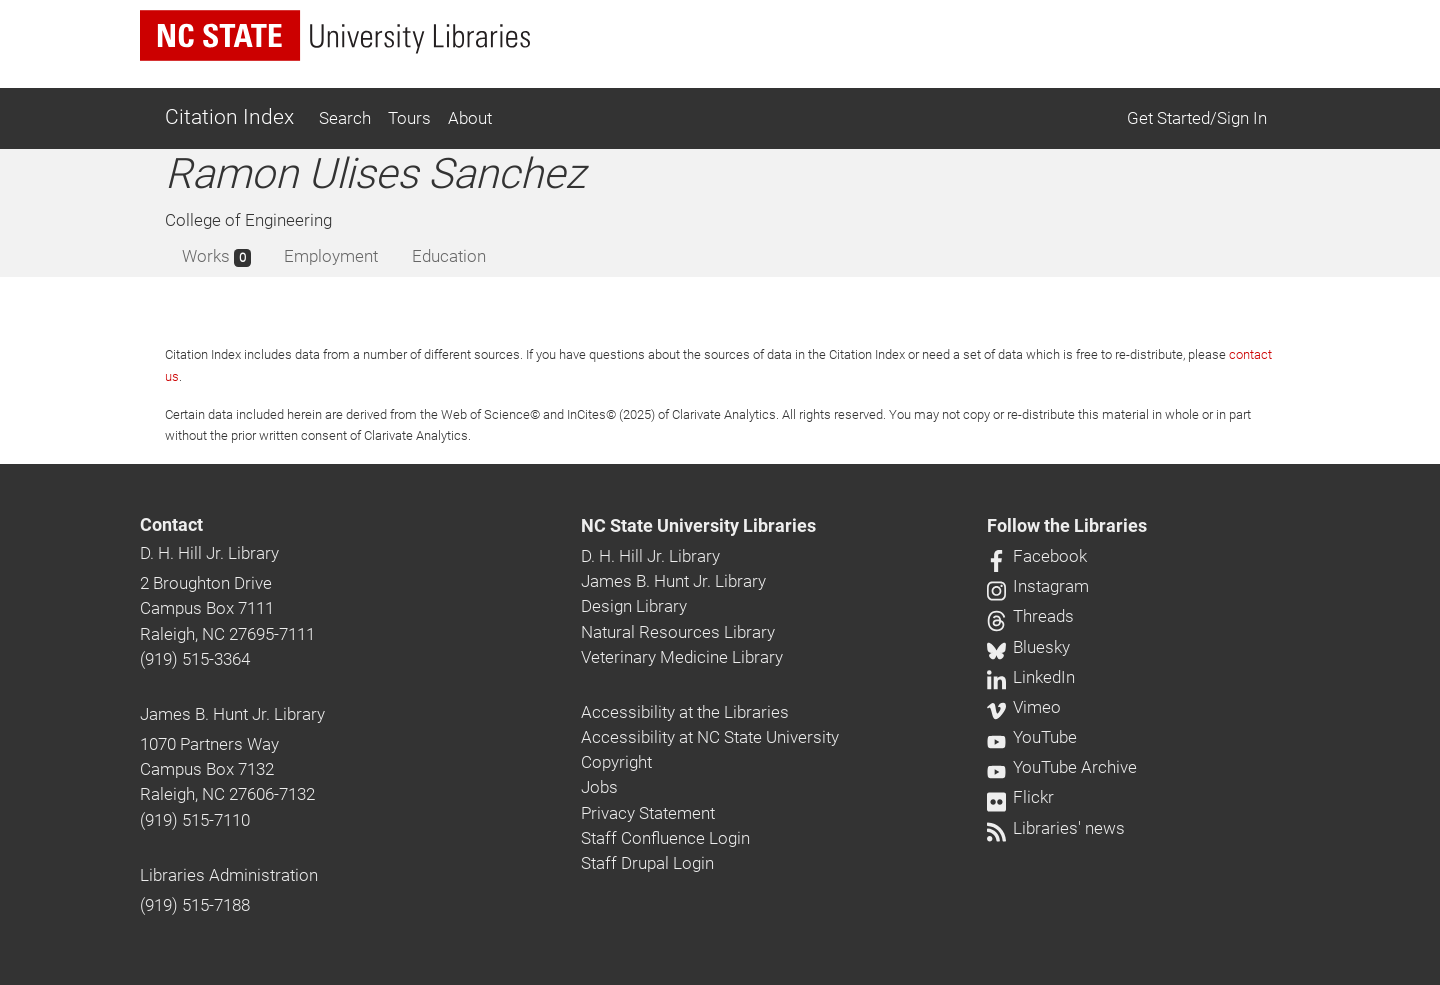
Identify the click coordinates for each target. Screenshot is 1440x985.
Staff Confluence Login (665, 838)
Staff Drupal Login (647, 863)
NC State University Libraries (698, 526)
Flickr (1020, 797)
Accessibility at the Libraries (685, 712)
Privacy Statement (648, 813)
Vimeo (1024, 707)
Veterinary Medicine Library (682, 657)
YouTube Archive (1062, 767)
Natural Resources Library (678, 632)
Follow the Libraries (1067, 526)
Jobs (599, 787)
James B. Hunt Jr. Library (232, 714)
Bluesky (1028, 647)
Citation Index (229, 117)
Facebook (1037, 556)
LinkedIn (1031, 677)
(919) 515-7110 (195, 820)
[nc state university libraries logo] (335, 35)
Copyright (616, 762)
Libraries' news (1056, 828)
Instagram (1038, 586)
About (470, 118)
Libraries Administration (229, 875)
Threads (1030, 616)
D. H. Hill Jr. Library (209, 553)
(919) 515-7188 (195, 905)
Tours (409, 118)
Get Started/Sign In (1197, 118)
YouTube (1032, 737)
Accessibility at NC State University (710, 737)
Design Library (634, 606)
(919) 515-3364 (195, 659)
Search (345, 118)
